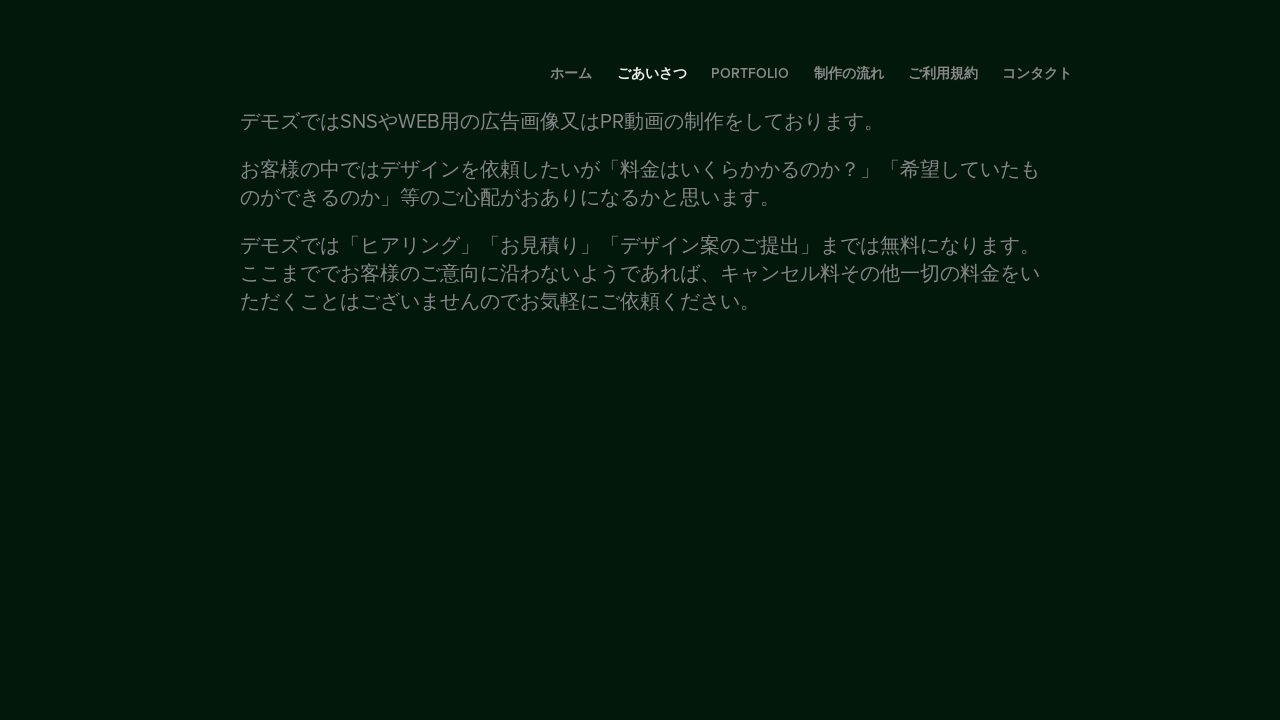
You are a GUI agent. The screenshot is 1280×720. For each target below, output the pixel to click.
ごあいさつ (652, 73)
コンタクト (1037, 73)
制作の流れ (849, 73)
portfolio (750, 73)
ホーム (571, 73)
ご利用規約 (943, 73)
